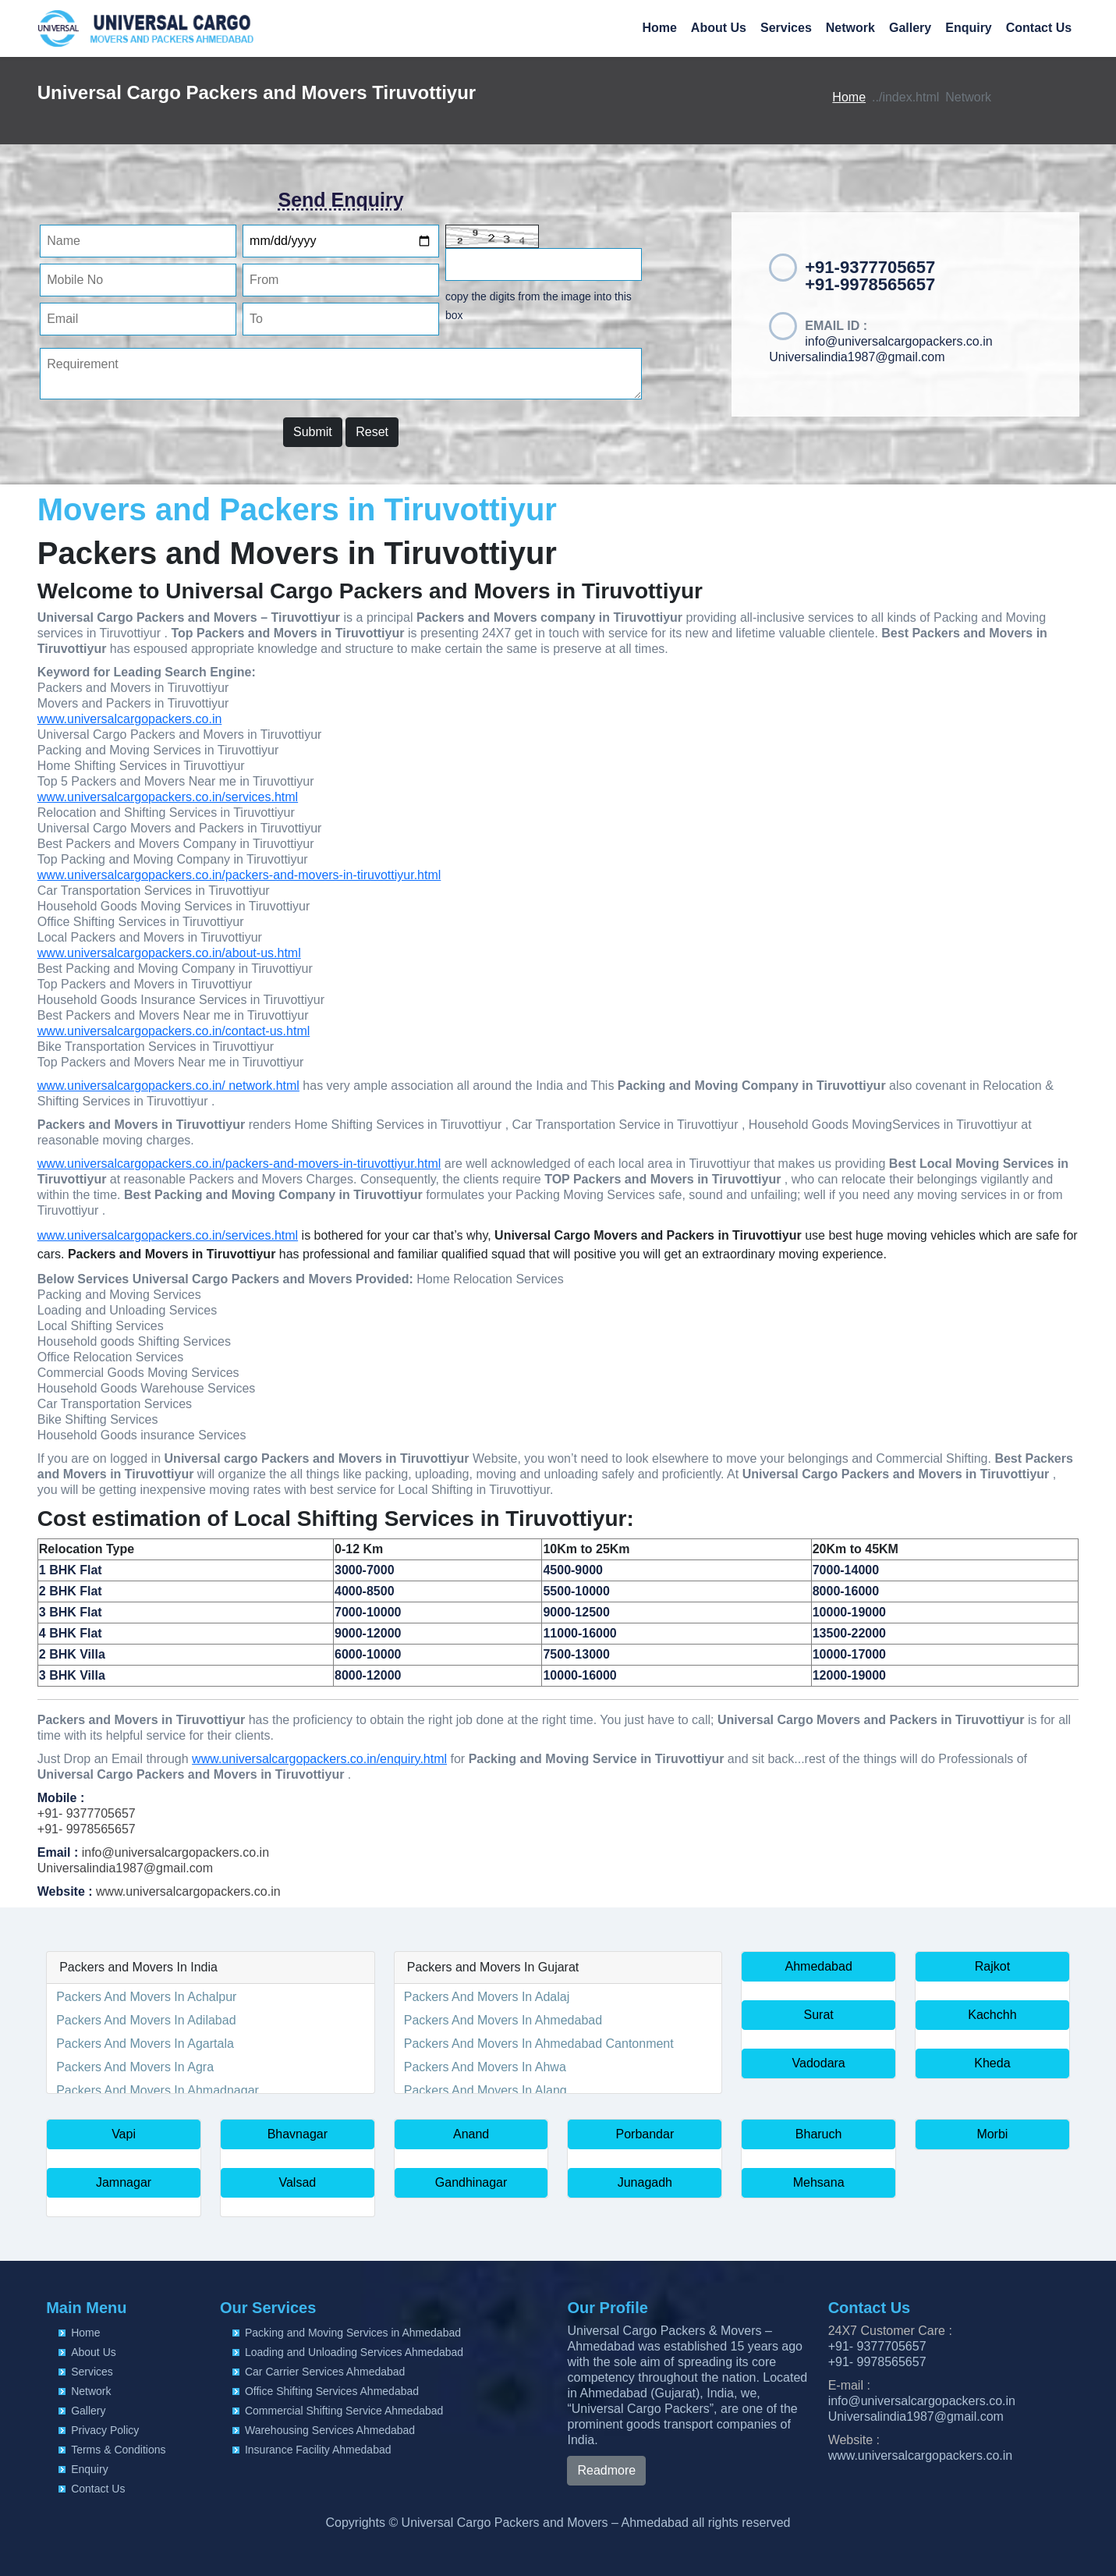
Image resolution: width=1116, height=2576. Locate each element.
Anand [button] (471, 2134)
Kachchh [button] (992, 2014)
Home (659, 27)
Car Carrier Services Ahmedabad (325, 2371)
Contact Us (1039, 27)
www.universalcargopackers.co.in (129, 719)
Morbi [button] (992, 2134)
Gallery (910, 27)
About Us (718, 27)
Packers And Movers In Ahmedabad (503, 2020)
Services (786, 27)
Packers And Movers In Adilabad (146, 2020)
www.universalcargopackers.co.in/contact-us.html (173, 1031)
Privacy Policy (105, 2430)
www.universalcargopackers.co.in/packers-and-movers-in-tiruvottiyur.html (239, 875)
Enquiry (968, 27)
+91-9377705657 (870, 267)
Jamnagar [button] (123, 2182)
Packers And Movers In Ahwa (485, 2067)
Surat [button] (819, 2014)
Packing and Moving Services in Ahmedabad (353, 2332)
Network (850, 27)
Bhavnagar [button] (297, 2134)
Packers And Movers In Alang (485, 2090)
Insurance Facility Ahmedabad (318, 2449)
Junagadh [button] (645, 2182)
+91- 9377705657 (86, 1813)
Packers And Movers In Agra (135, 2067)
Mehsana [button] (819, 2182)
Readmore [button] (606, 2470)
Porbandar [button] (644, 2134)
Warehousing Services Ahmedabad (330, 2430)
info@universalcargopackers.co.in (898, 341)
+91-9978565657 (870, 284)
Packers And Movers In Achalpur (146, 1996)
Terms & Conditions (118, 2449)
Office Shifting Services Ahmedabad (332, 2391)
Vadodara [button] (818, 2063)
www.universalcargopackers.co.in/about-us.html (169, 953)
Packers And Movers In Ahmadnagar (157, 2090)
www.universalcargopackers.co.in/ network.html (168, 1085)
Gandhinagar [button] (471, 2182)
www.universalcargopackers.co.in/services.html (167, 797)
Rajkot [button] (992, 1966)
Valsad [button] (297, 2182)
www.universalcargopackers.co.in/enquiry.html (319, 1758)
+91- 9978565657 (86, 1829)
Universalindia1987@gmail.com (856, 357)
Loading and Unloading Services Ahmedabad (354, 2352)
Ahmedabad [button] (818, 1966)
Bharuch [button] (818, 2134)
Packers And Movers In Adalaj (487, 1996)
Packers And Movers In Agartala (145, 2043)
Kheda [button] (992, 2063)
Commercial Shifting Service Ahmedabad (344, 2410)
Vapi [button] (124, 2134)
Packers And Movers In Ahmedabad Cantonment (539, 2043)
